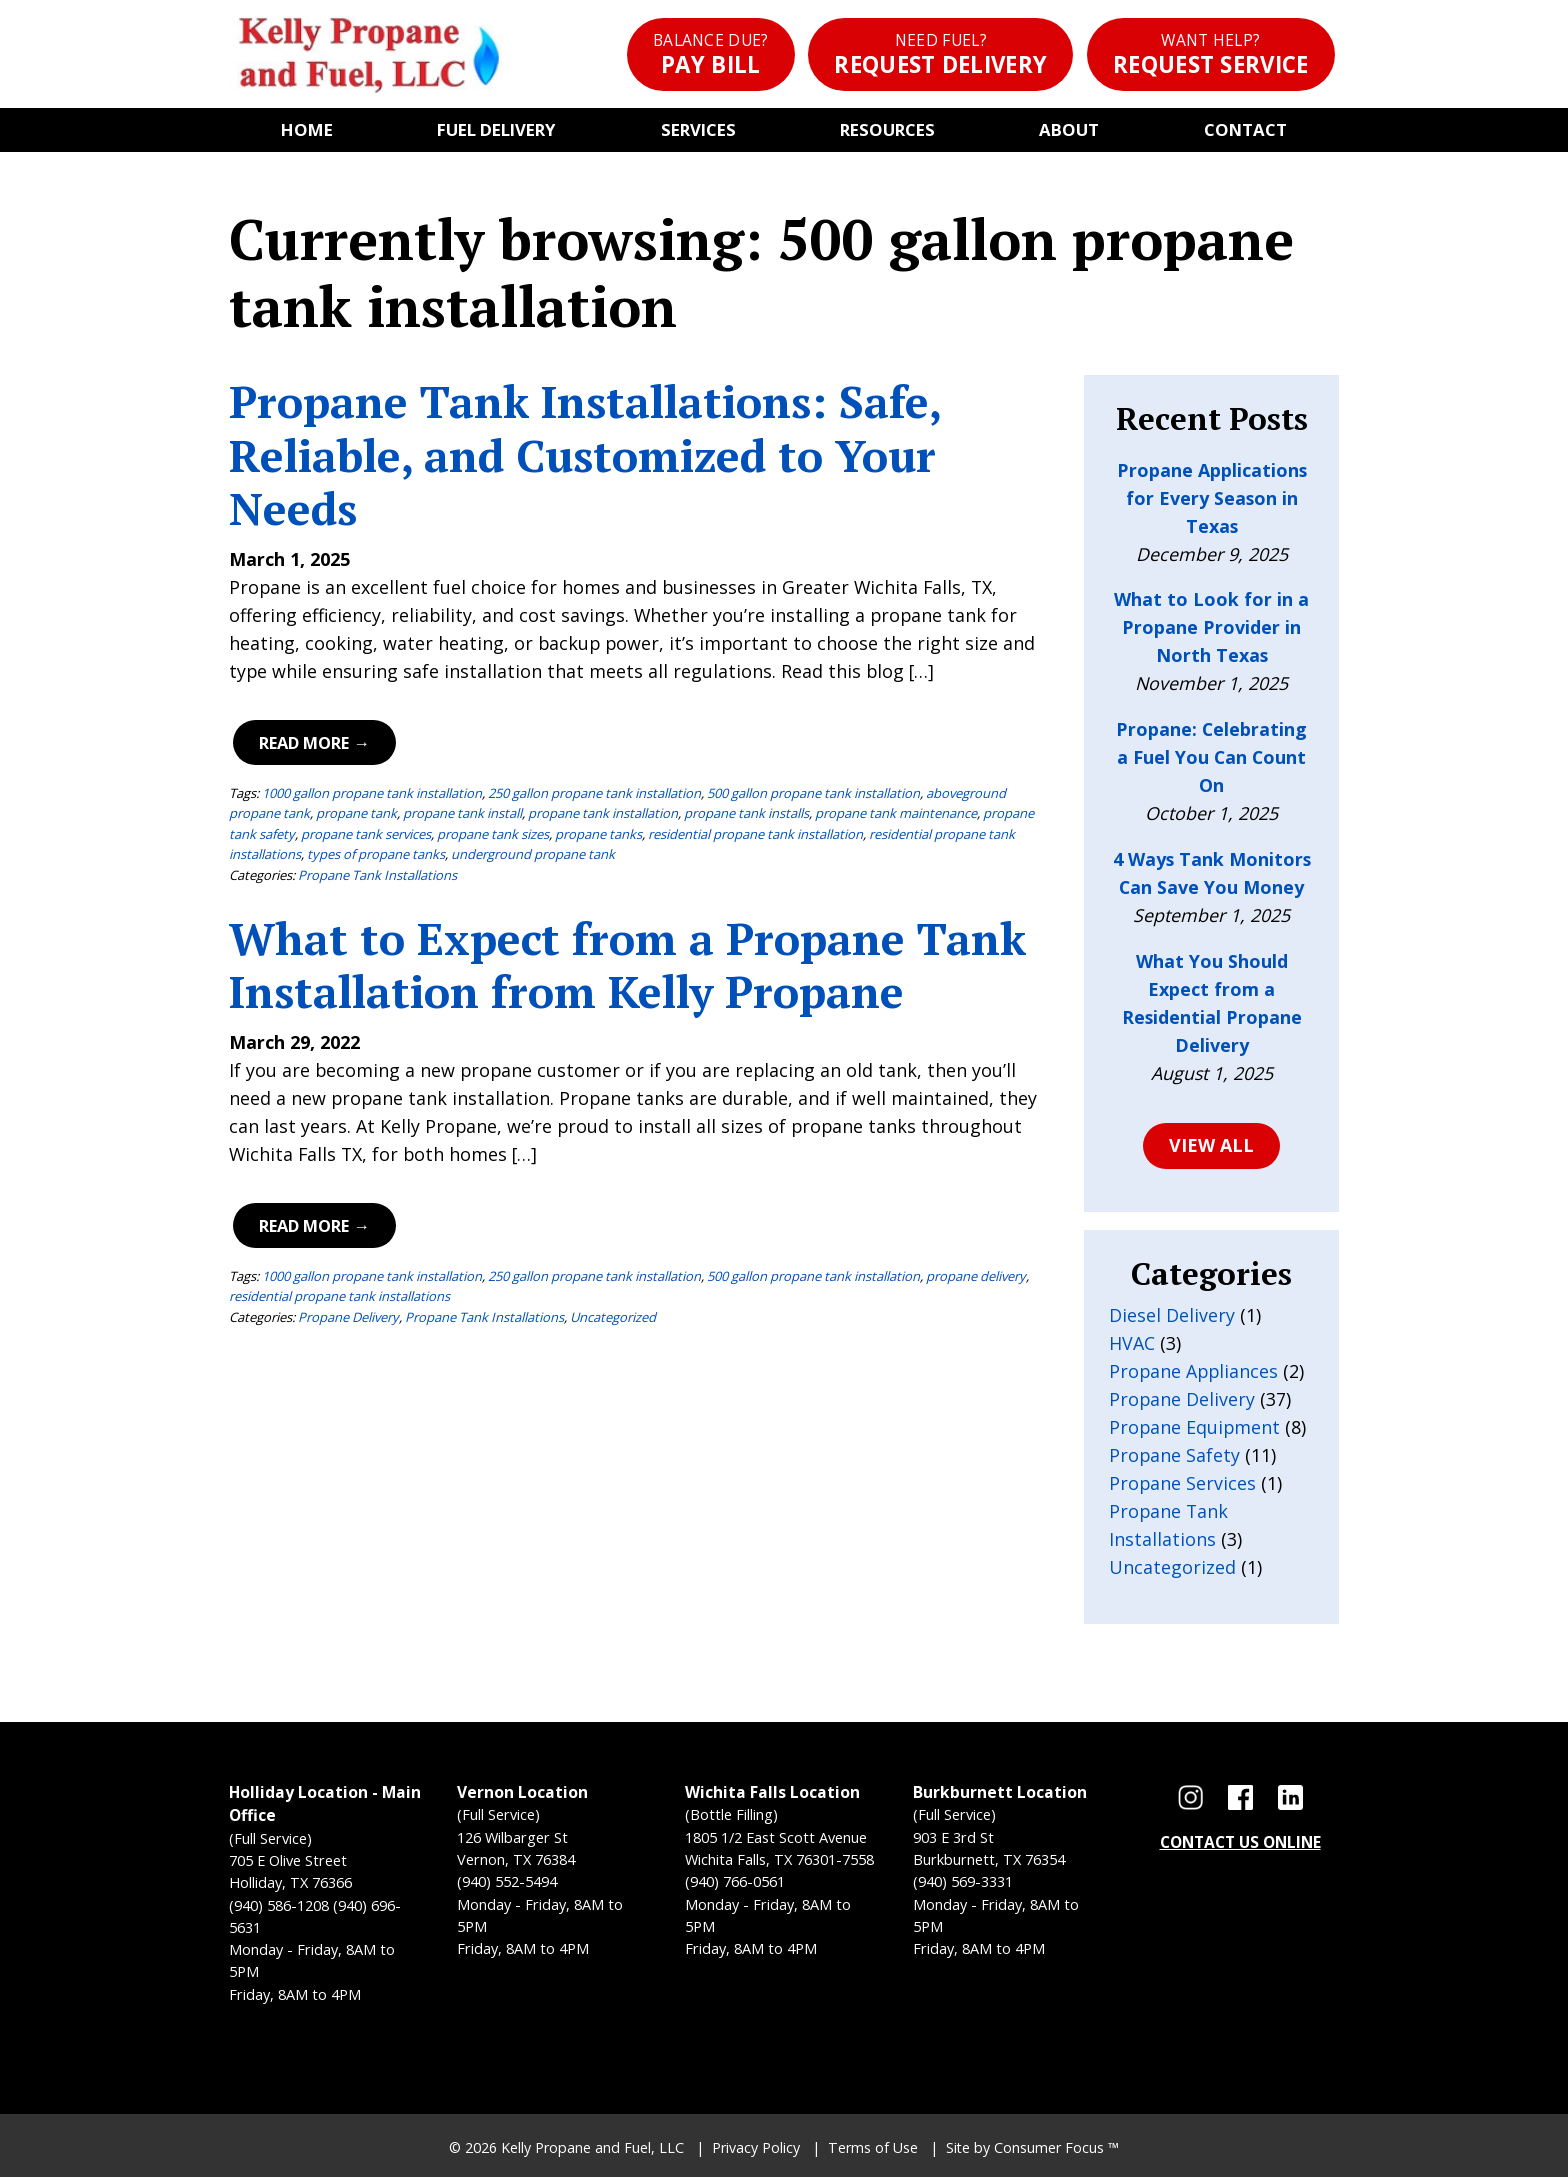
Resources (887, 129)
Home (307, 129)
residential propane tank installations (339, 1296)
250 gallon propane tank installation (594, 793)
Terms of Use (873, 2147)
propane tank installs (746, 813)
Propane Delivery (348, 1317)
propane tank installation (603, 813)
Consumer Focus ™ (1056, 2147)
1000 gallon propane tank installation (372, 793)
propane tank (356, 813)
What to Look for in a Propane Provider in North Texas (1211, 627)
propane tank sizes (493, 834)
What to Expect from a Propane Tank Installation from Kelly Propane (627, 965)
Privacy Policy (756, 2147)
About (1069, 129)
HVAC (1132, 1343)
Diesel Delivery (1172, 1315)
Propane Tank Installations (377, 875)
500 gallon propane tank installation (813, 793)
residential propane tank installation (755, 834)
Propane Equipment (1194, 1427)
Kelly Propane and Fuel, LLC (592, 2147)
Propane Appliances (1193, 1371)
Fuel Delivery (496, 129)
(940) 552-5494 (507, 1881)
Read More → (314, 742)
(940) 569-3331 (963, 1881)
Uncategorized (613, 1317)
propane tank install (462, 813)
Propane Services (1182, 1483)
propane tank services (366, 834)
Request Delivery (940, 54)
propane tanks (598, 834)
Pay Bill (711, 54)
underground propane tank (533, 854)
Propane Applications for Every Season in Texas (1212, 498)
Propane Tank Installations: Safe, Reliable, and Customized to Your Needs (584, 455)
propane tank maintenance (896, 813)
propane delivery (976, 1276)
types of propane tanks (376, 854)
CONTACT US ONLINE (1240, 1842)
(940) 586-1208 (279, 1905)
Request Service (1211, 54)
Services (698, 129)
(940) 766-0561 (735, 1881)
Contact (1245, 129)
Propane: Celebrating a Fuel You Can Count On (1211, 757)
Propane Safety (1174, 1455)
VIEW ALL (1211, 1145)
